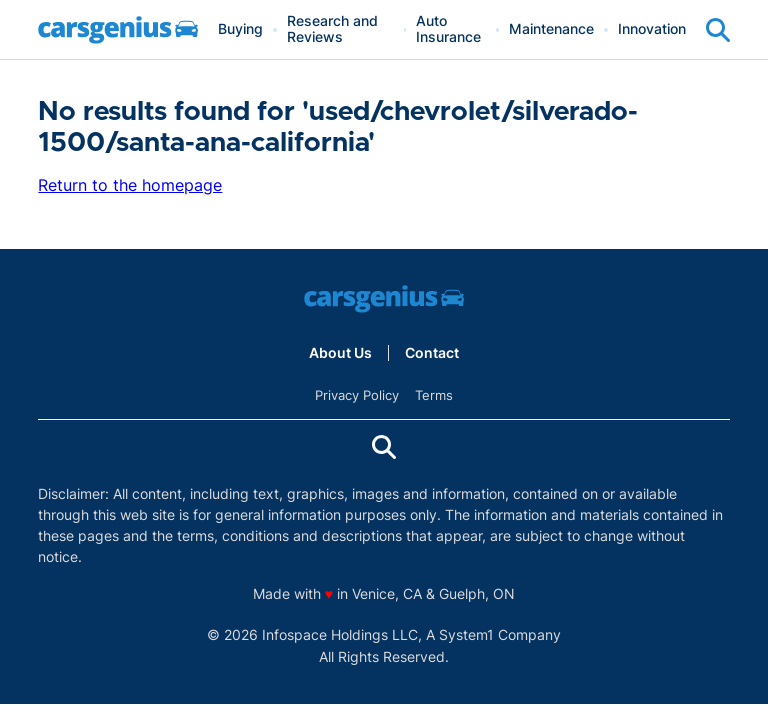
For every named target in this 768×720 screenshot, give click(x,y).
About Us (340, 353)
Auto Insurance (448, 29)
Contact (432, 353)
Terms (434, 395)
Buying (240, 29)
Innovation (652, 29)
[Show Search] (718, 30)
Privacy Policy (357, 395)
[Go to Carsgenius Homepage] (118, 30)
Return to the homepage (130, 185)
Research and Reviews (332, 29)
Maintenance (551, 29)
